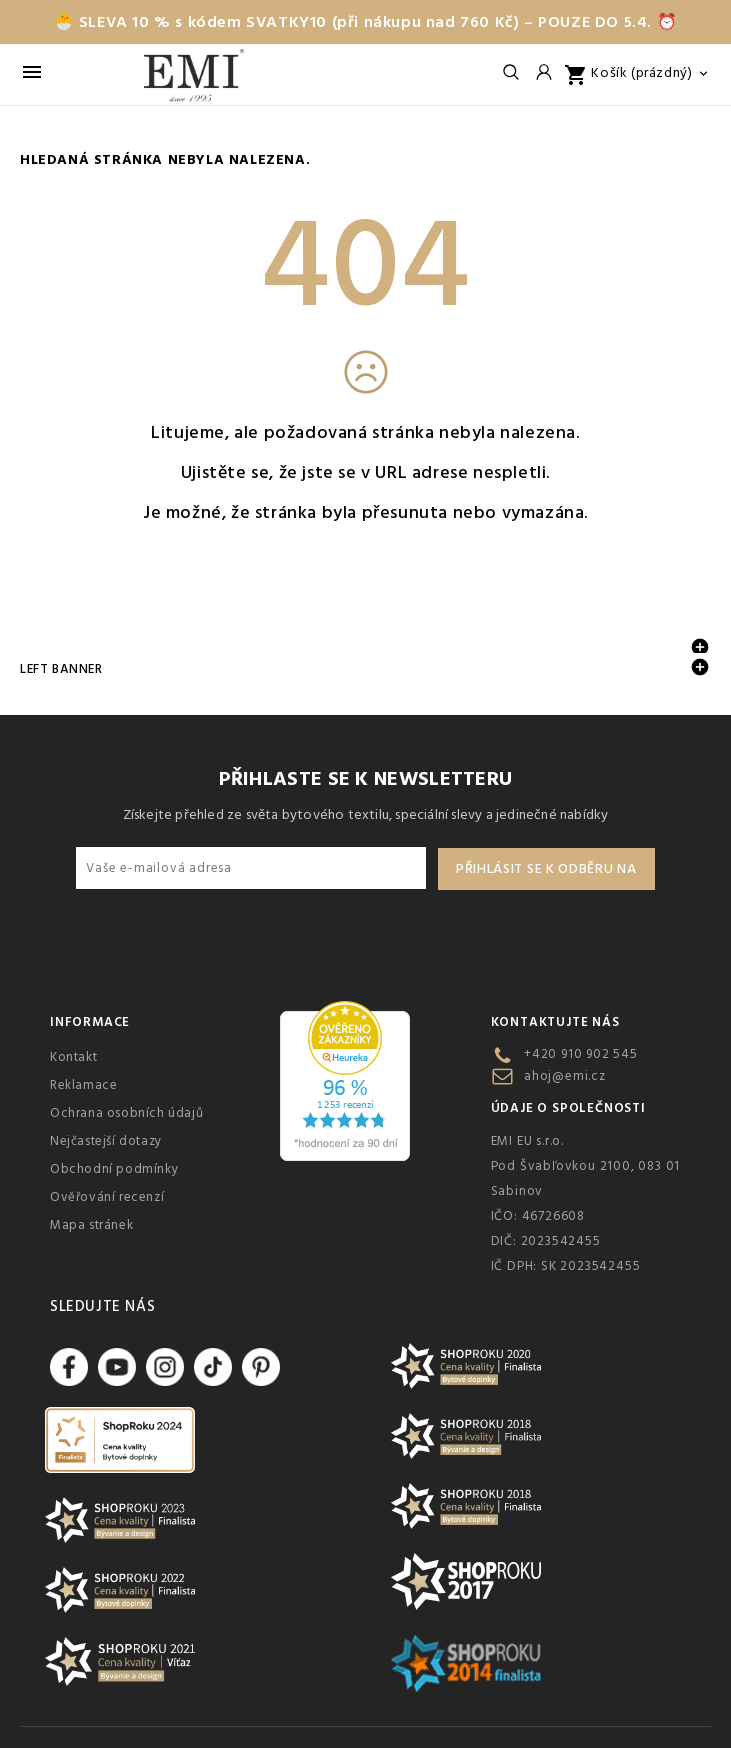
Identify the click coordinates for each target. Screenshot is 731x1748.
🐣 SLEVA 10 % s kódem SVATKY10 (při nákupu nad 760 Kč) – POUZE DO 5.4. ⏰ (366, 22)
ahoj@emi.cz (565, 1076)
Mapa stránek (91, 1225)
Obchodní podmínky (114, 1169)
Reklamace (83, 1085)
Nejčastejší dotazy (106, 1141)
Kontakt (73, 1057)
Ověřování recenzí (107, 1197)
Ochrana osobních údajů (126, 1113)
